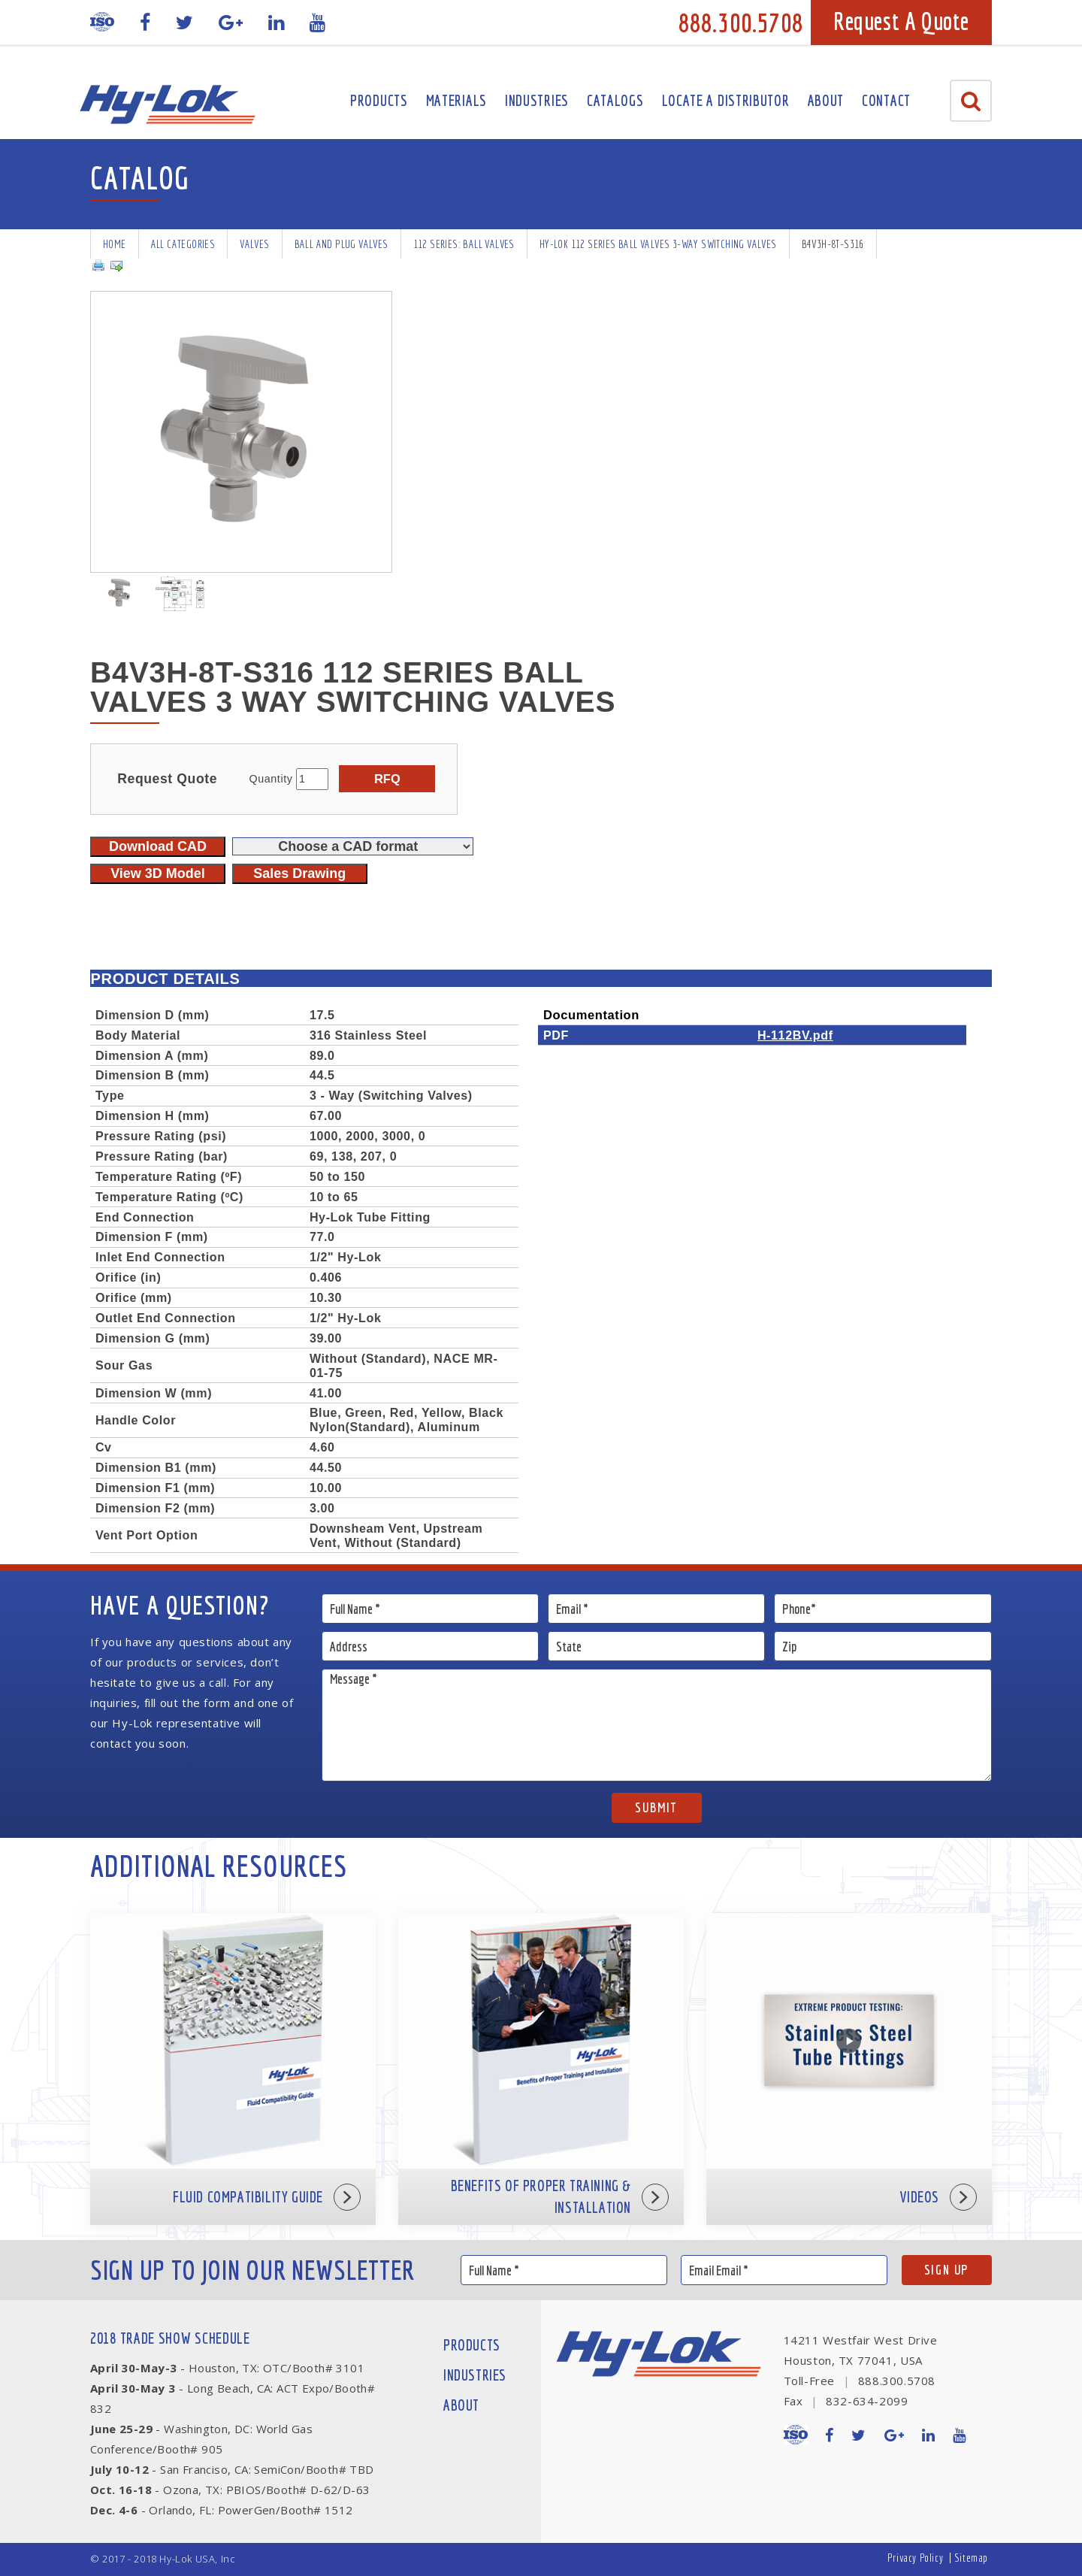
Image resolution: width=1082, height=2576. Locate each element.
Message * (657, 1725)
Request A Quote (901, 21)
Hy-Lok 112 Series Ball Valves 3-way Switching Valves (658, 244)
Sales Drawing (299, 873)
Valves (254, 244)
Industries (537, 100)
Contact (886, 100)
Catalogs (615, 100)
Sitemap (971, 2557)
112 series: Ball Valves (464, 244)
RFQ (387, 779)
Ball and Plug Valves (341, 244)
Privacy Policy (915, 2557)
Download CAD (158, 846)
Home (114, 244)
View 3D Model (157, 873)
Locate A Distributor (726, 100)
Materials (456, 100)
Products (379, 100)
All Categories (183, 244)
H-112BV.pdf (795, 1035)
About (826, 100)
